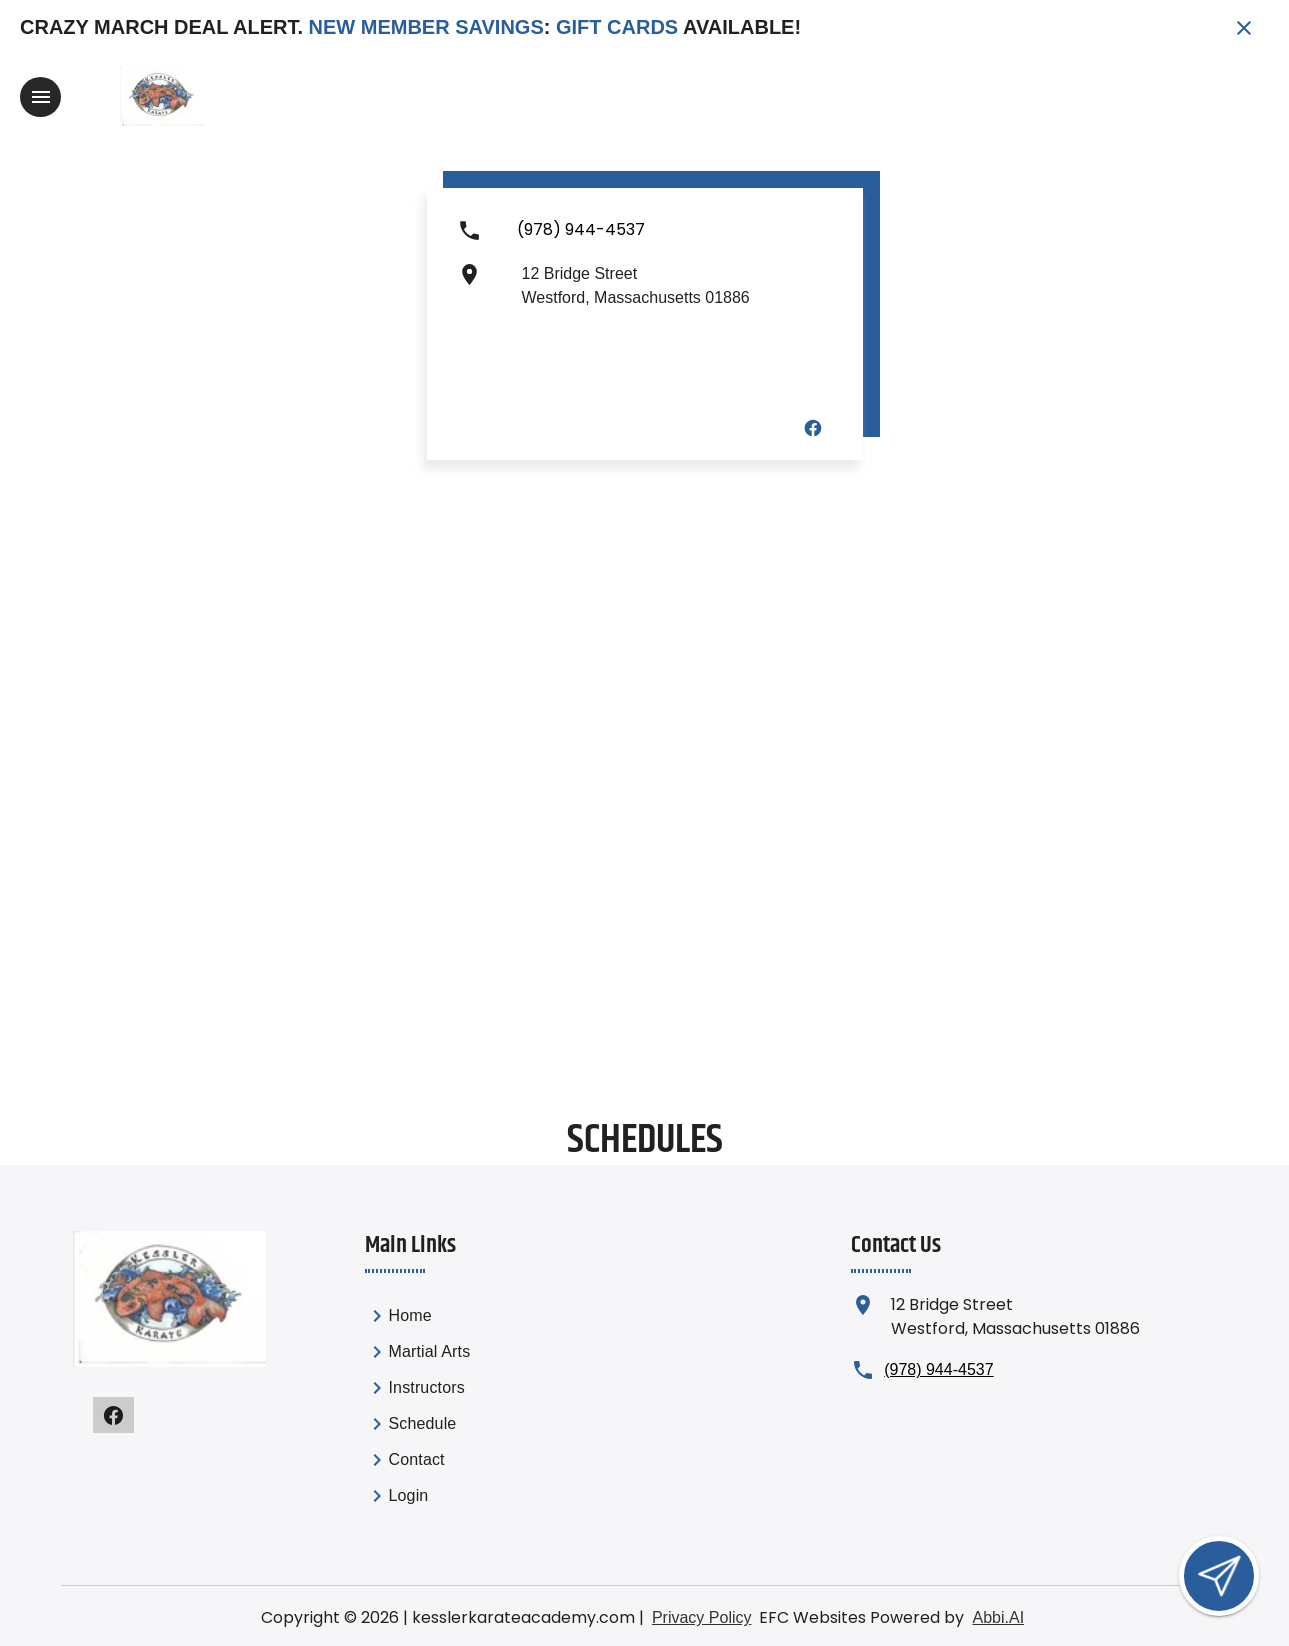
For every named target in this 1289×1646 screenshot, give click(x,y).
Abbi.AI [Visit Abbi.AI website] (998, 1617)
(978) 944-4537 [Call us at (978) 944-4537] (938, 1369)
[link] (475, 1319)
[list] (475, 1409)
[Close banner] (1244, 28)
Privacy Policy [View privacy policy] (702, 1617)
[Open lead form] (1219, 1576)
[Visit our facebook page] (813, 427)
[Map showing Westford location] (644, 834)
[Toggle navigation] (40, 97)
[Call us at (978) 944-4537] (581, 239)
